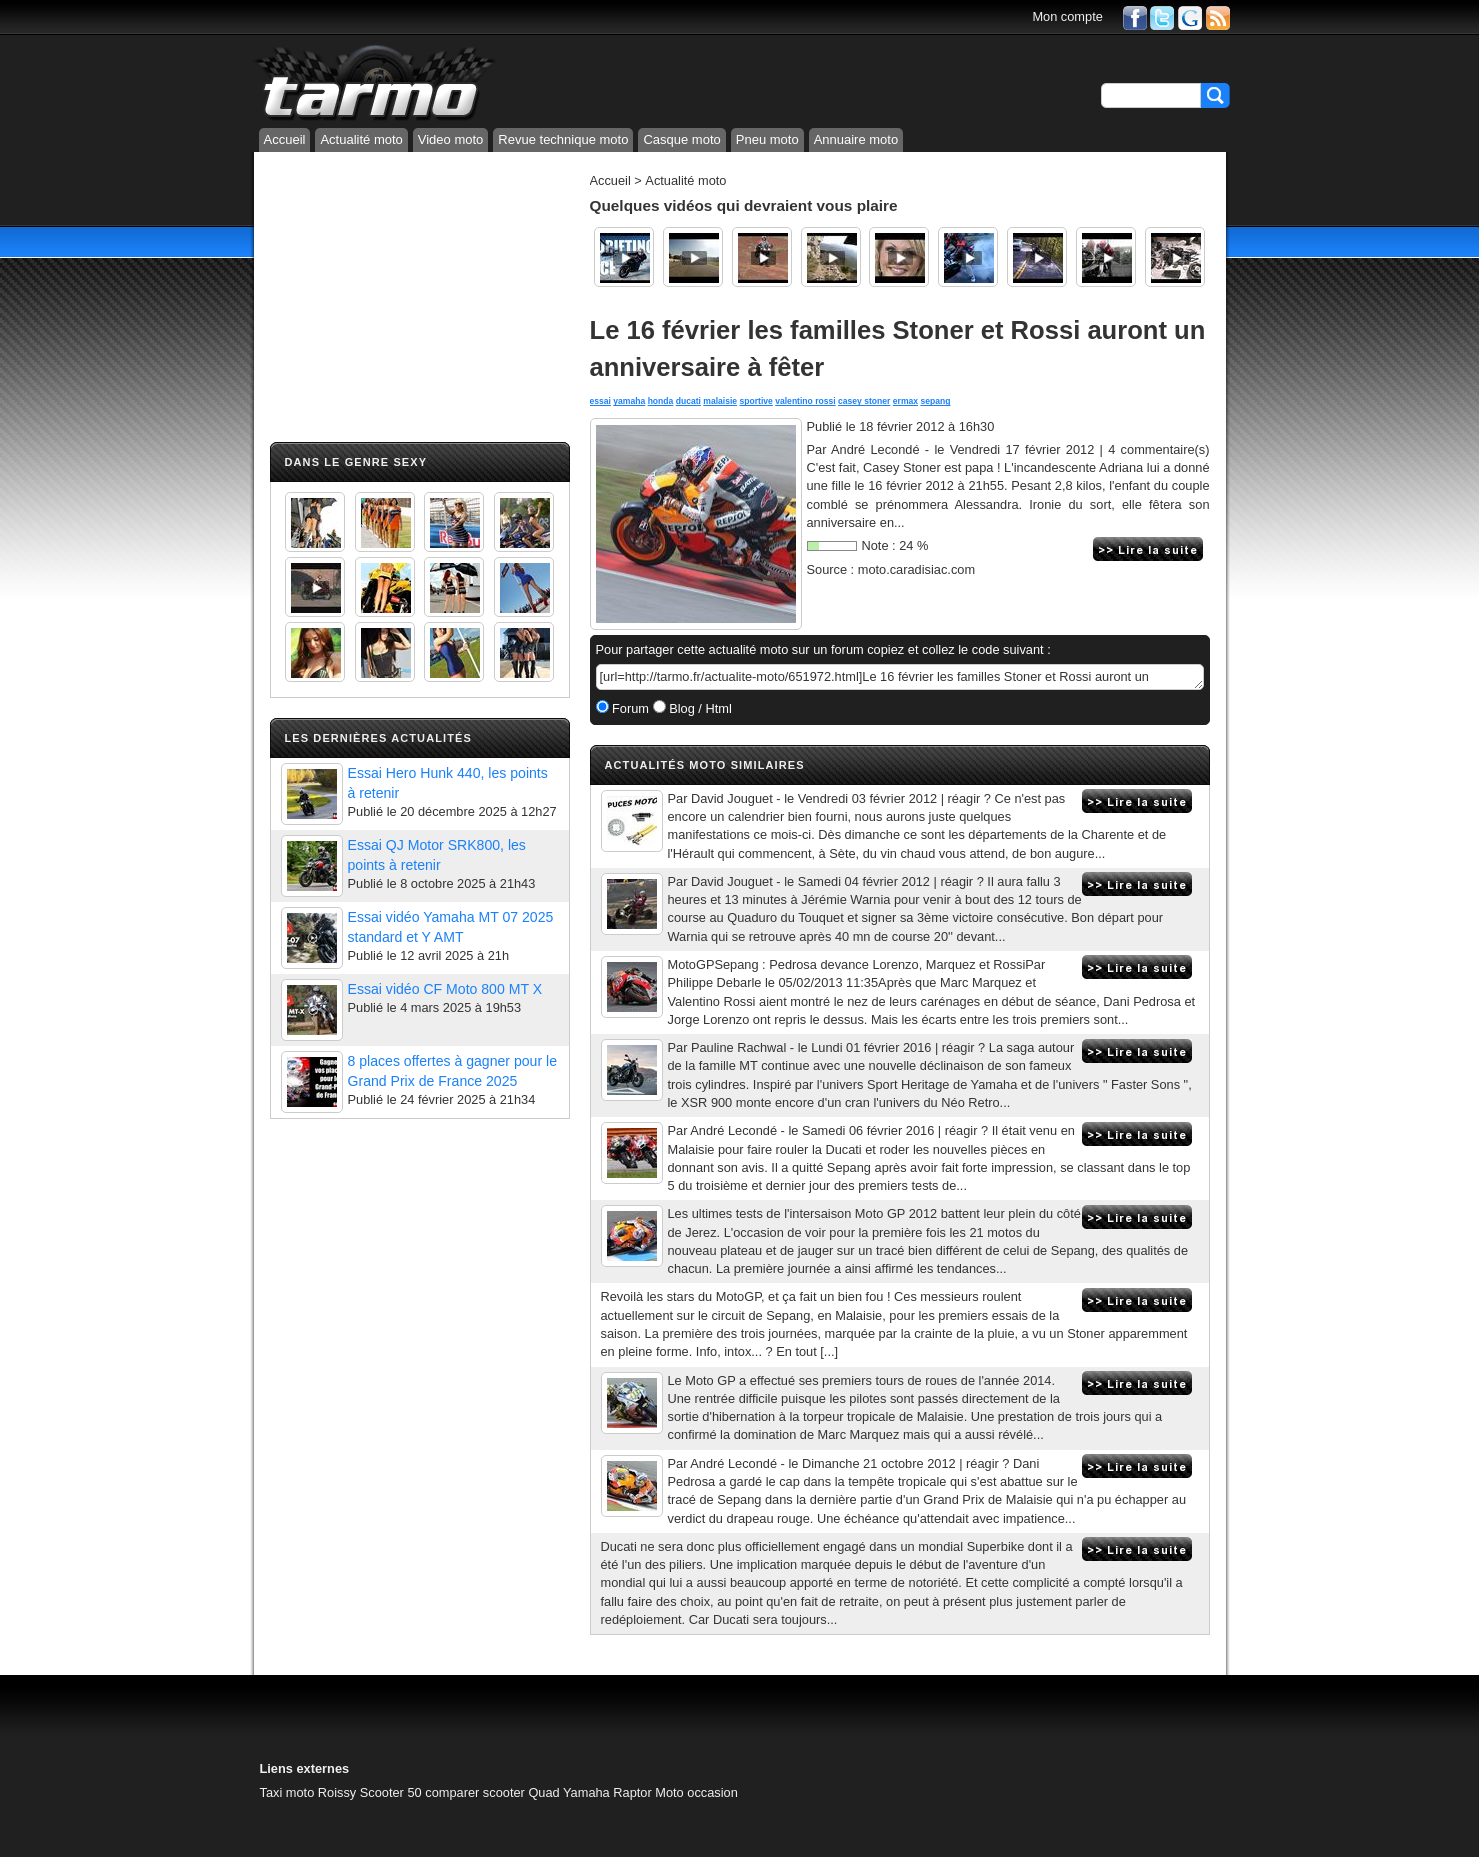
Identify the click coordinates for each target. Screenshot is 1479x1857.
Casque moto (681, 139)
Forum (629, 708)
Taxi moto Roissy (308, 1792)
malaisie (720, 401)
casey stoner (864, 401)
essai (600, 401)
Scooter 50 (391, 1792)
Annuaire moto (856, 139)
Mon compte (1067, 16)
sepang (935, 401)
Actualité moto (361, 139)
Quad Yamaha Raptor (589, 1792)
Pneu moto (767, 139)
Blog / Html (699, 708)
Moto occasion (696, 1792)
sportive (756, 401)
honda (661, 401)
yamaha (629, 401)
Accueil (285, 139)
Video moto (451, 139)
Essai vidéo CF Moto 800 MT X (445, 989)
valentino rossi (805, 401)
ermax (905, 401)
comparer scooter (475, 1792)
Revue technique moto (563, 139)
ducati (688, 401)
